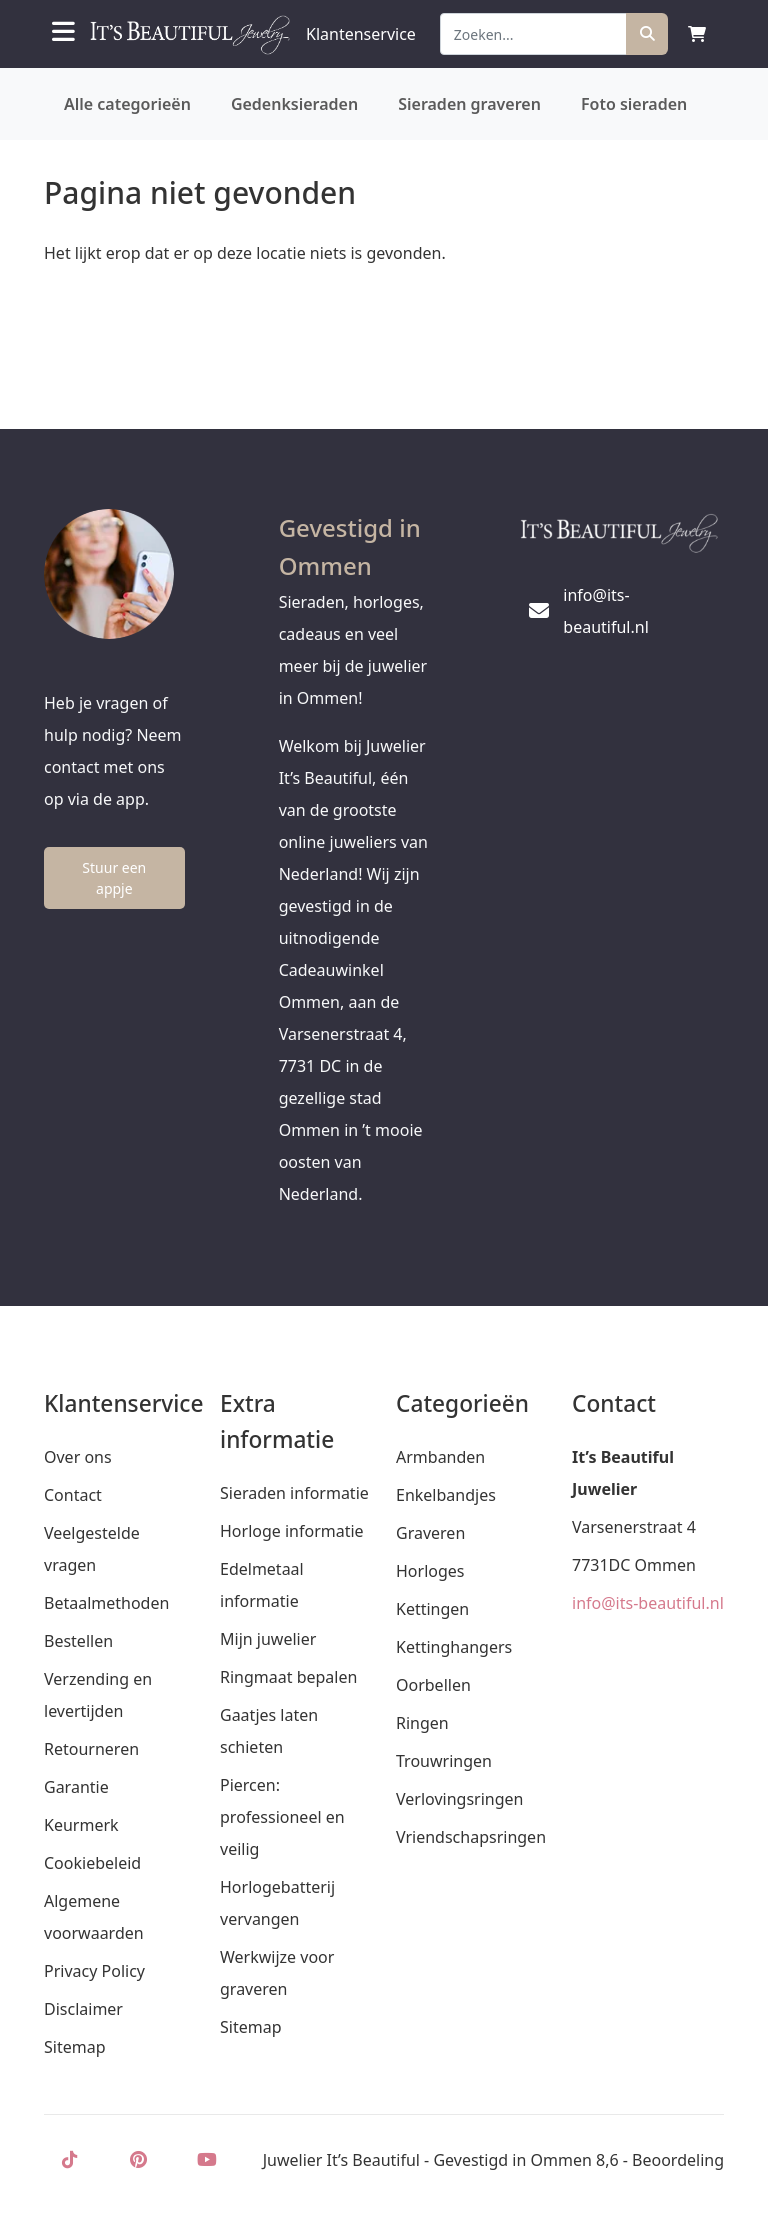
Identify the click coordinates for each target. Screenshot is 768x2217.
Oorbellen (433, 1685)
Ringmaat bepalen (288, 1677)
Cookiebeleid (92, 1863)
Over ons (78, 1457)
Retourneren (91, 1749)
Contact (73, 1495)
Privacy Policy (94, 1971)
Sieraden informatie (294, 1493)
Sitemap (75, 2047)
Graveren (430, 1533)
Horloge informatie (292, 1531)
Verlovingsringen (459, 1799)
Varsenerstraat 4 (634, 1527)
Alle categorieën (127, 104)
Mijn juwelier (268, 1639)
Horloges (430, 1571)
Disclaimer (83, 2009)
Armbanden (440, 1457)
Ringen (422, 1723)
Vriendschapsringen (471, 1837)
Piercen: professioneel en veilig (282, 1817)
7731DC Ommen (634, 1565)
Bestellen (78, 1641)
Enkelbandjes (446, 1495)
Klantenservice (361, 34)
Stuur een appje (114, 878)
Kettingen (432, 1609)
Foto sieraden (634, 104)
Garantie (76, 1787)
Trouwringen (444, 1761)
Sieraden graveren (469, 104)
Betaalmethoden (106, 1603)
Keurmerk (81, 1825)
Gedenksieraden (294, 104)
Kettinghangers (454, 1647)
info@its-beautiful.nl (648, 1603)
